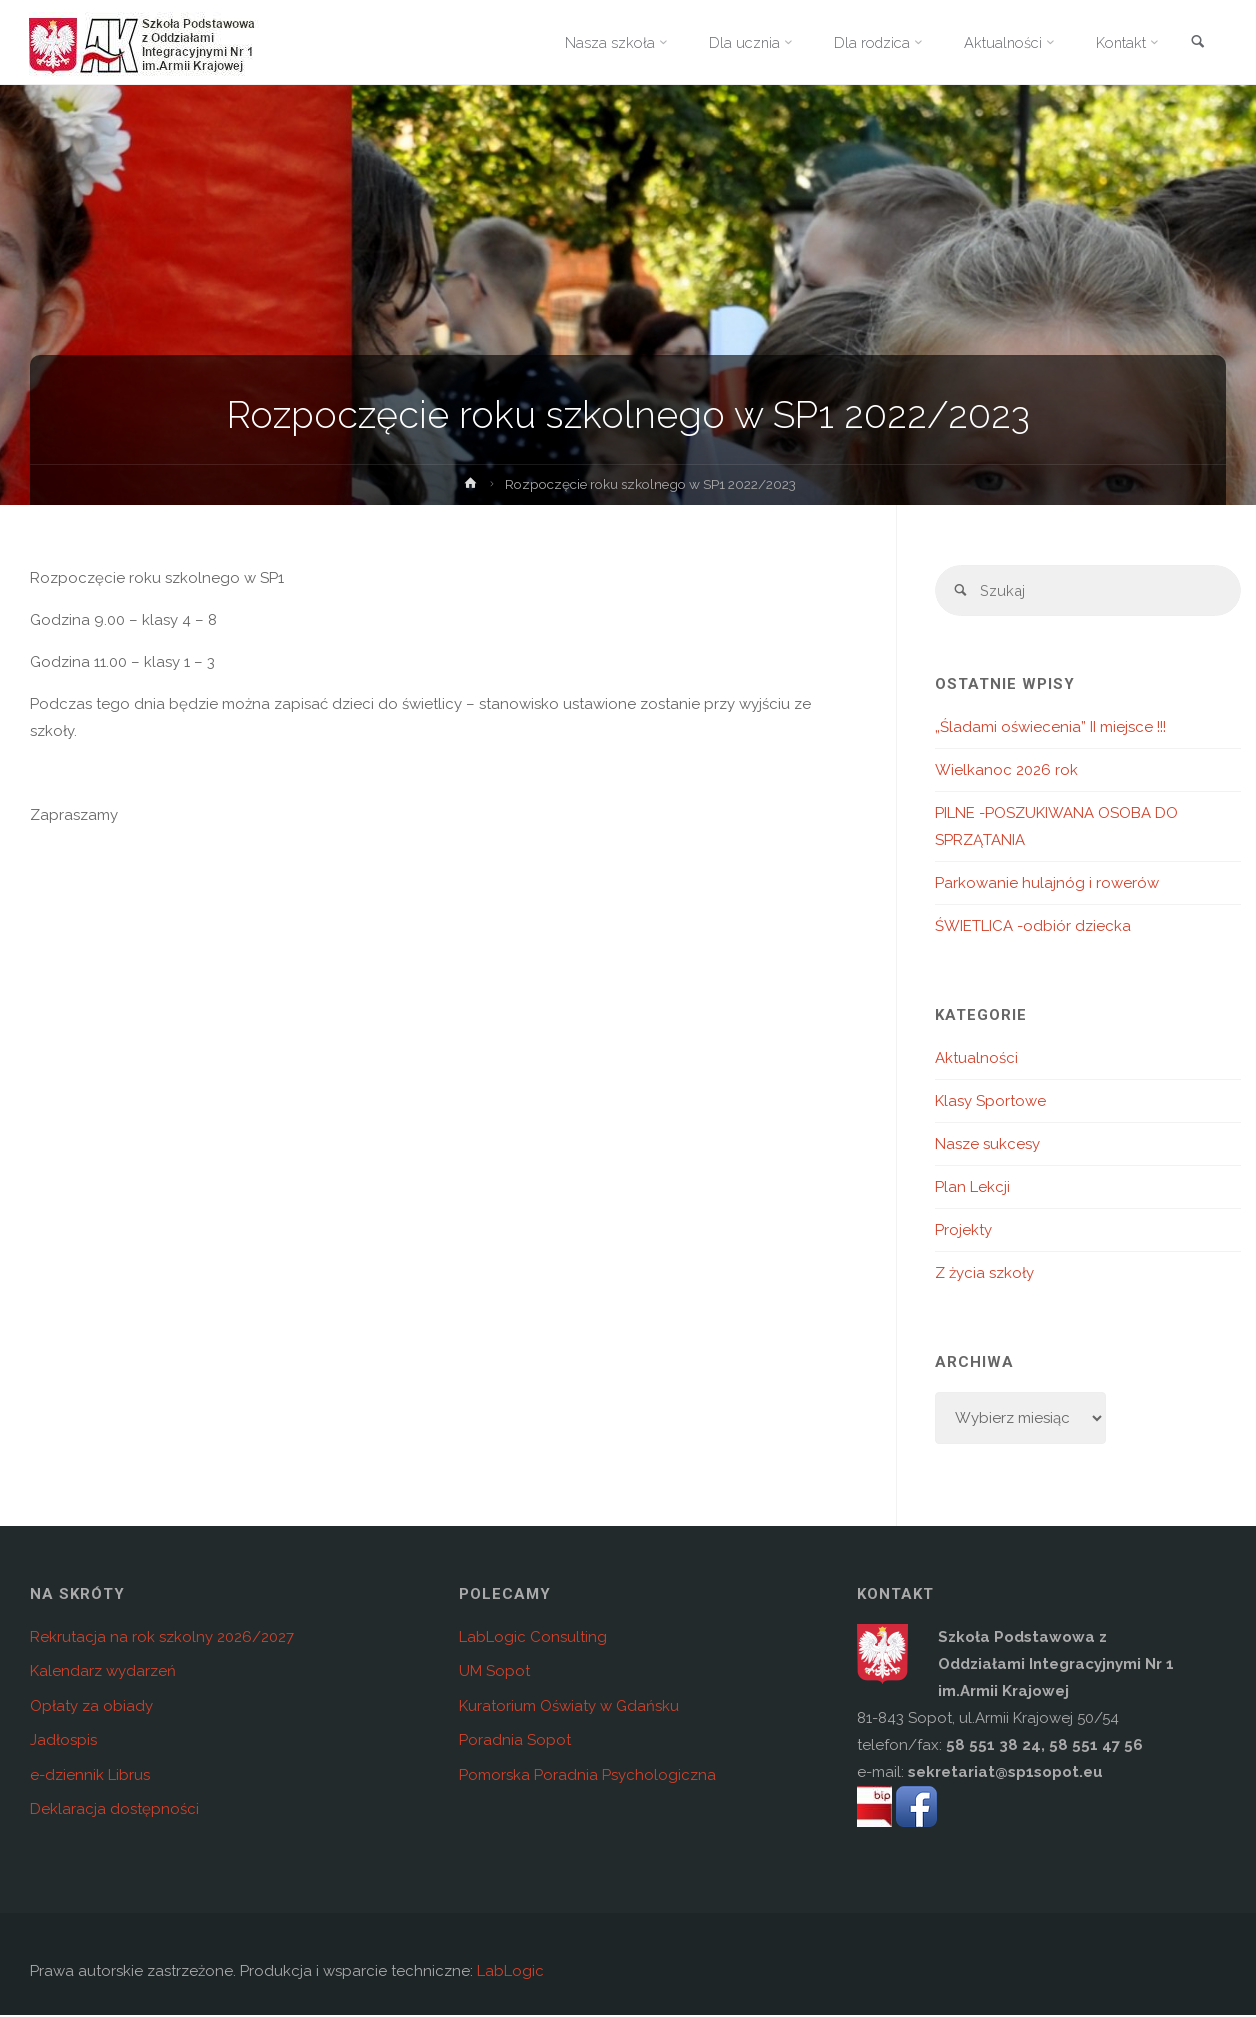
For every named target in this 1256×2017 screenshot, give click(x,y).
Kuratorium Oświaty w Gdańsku (569, 1707)
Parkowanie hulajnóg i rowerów (1047, 884)
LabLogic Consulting (533, 1638)
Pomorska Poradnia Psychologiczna (587, 1776)
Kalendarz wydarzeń (103, 1673)
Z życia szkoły (984, 1274)
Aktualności (976, 1059)
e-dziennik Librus (90, 1776)
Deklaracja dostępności (114, 1811)
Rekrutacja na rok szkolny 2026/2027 (162, 1638)
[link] (1197, 43)
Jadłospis (63, 1742)
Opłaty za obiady (91, 1707)
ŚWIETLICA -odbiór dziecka (1033, 927)
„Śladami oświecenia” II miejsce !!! (1050, 728)
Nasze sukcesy (987, 1145)
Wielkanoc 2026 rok (1006, 771)
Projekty (963, 1231)
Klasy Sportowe (990, 1102)
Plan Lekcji (972, 1188)
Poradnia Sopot (515, 1742)
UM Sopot (494, 1673)
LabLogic (510, 1973)
